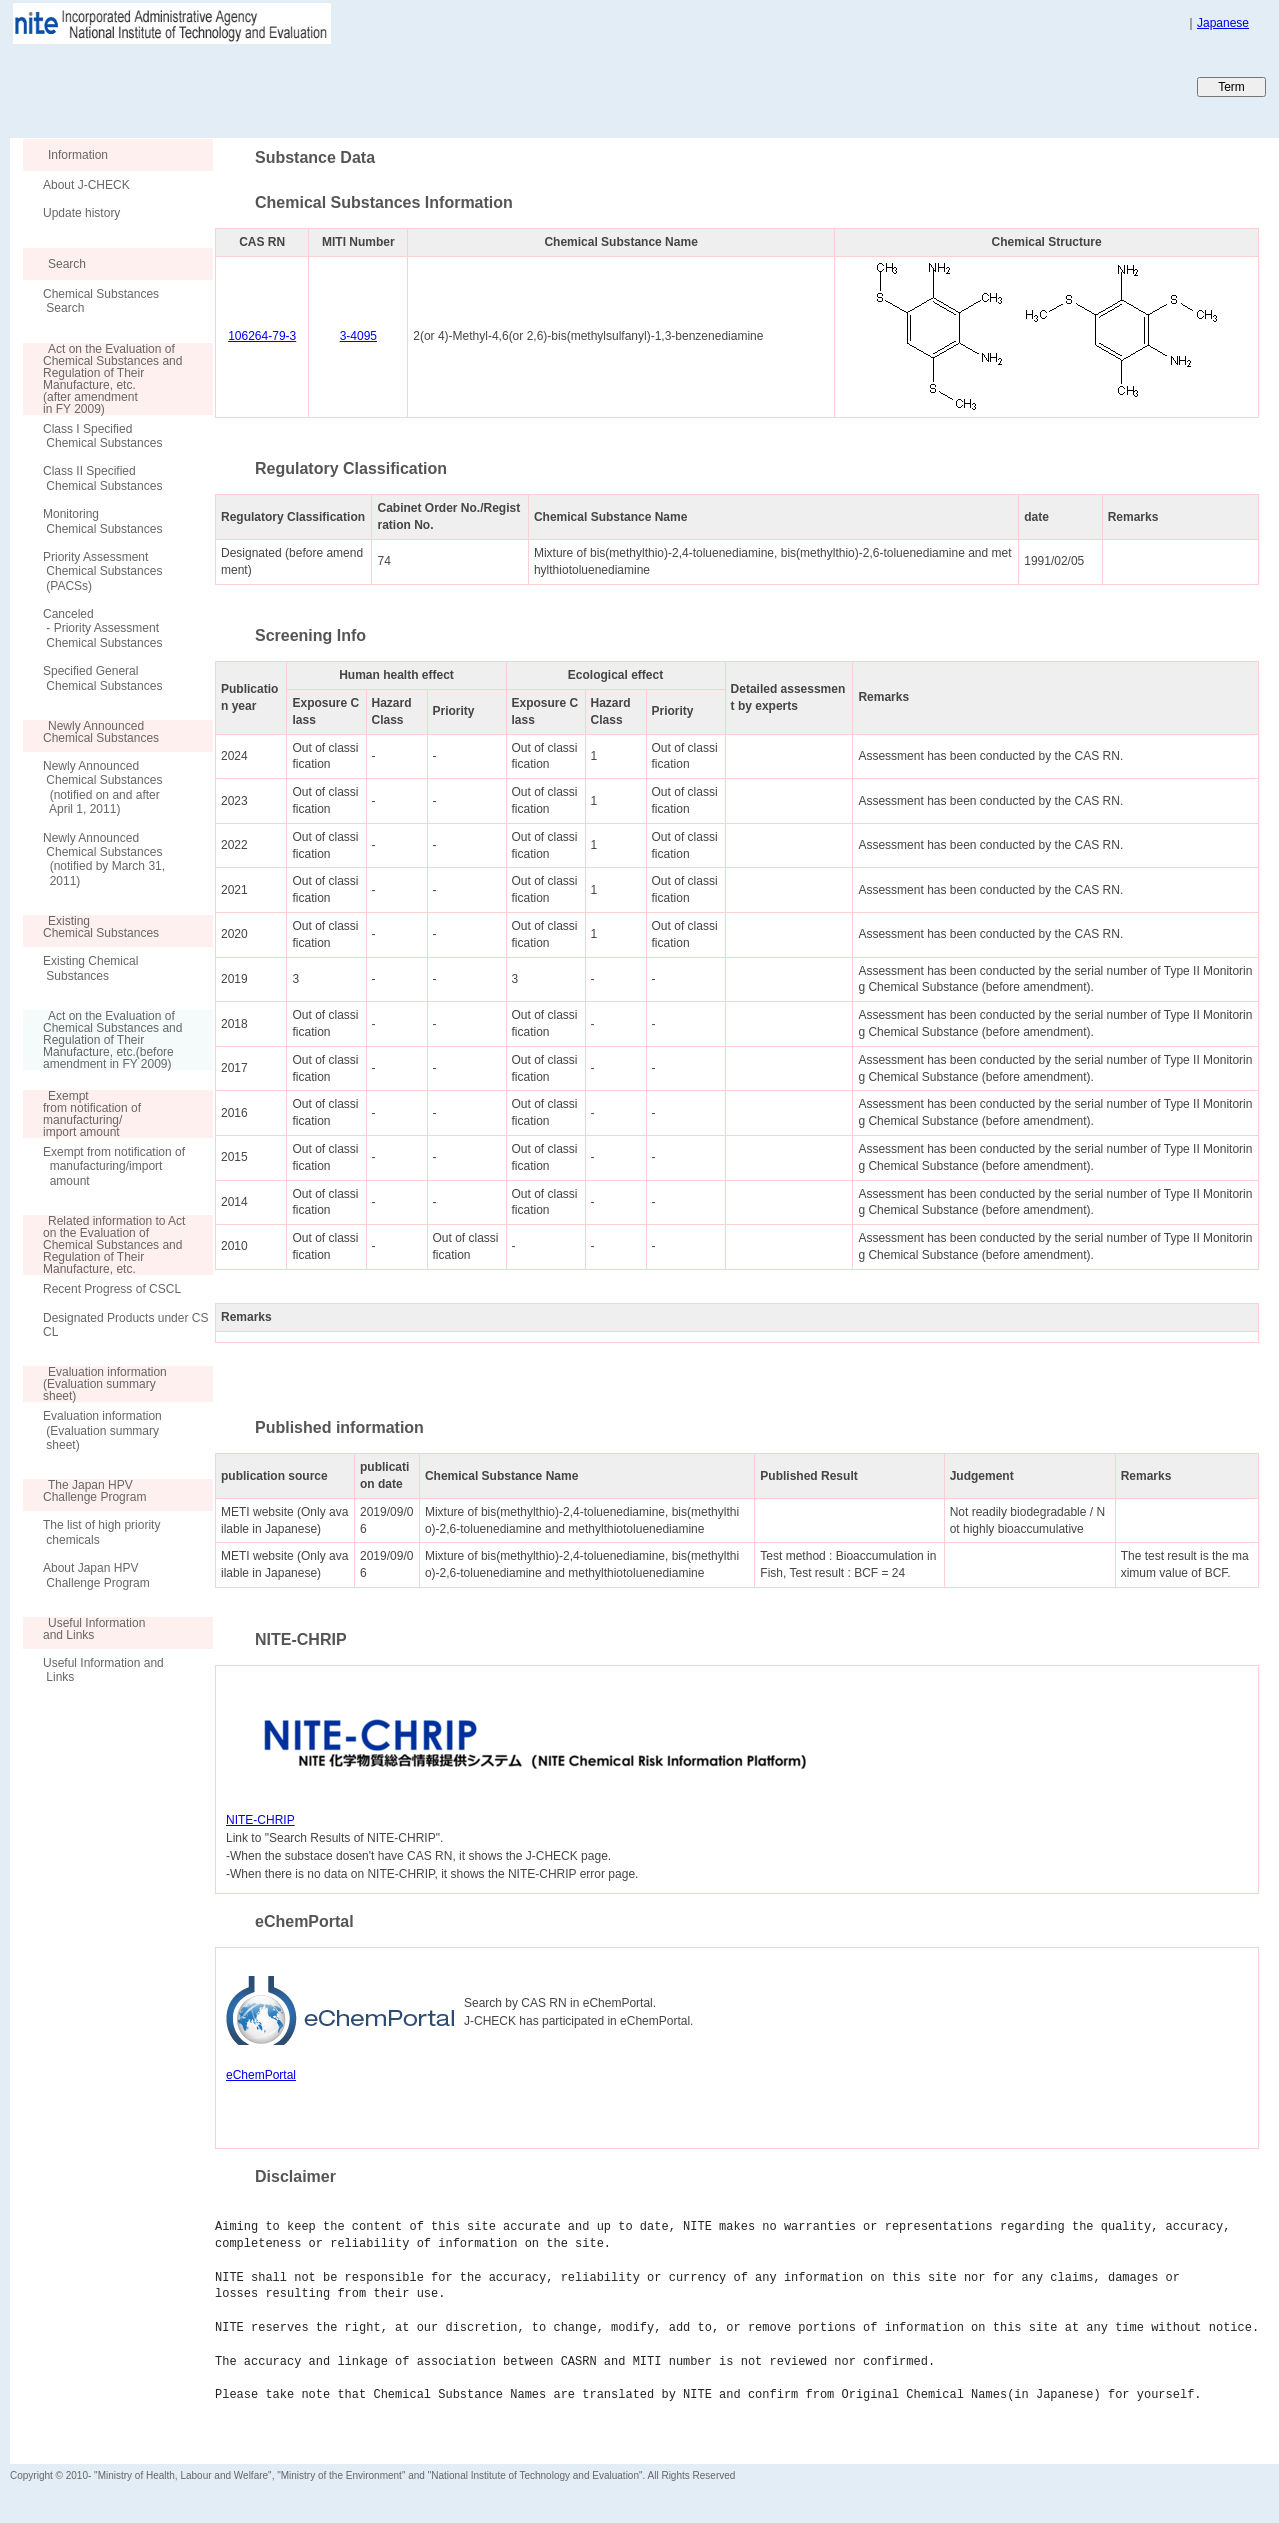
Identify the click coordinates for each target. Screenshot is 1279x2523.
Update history (81, 213)
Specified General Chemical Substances (102, 678)
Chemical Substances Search (101, 301)
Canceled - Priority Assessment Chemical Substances (102, 628)
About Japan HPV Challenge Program (96, 1575)
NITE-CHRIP (260, 1820)
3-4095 (358, 336)
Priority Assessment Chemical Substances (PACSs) (102, 571)
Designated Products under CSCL (125, 1325)
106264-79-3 (262, 336)
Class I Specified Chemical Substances (102, 436)
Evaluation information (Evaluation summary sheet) (102, 1430)
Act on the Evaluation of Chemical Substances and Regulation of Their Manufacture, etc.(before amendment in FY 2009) (102, 1040)
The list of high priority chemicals (101, 1532)
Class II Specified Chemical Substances (102, 478)
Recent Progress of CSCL (112, 1289)
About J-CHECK (86, 185)
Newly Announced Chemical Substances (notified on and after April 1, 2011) (102, 787)
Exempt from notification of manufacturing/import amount (114, 1166)
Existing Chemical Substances (90, 968)
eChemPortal (261, 2075)
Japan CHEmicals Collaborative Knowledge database (252, 86)
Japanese (1223, 23)
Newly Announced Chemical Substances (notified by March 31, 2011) (104, 859)
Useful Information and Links (103, 1670)
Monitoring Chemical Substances (102, 521)
